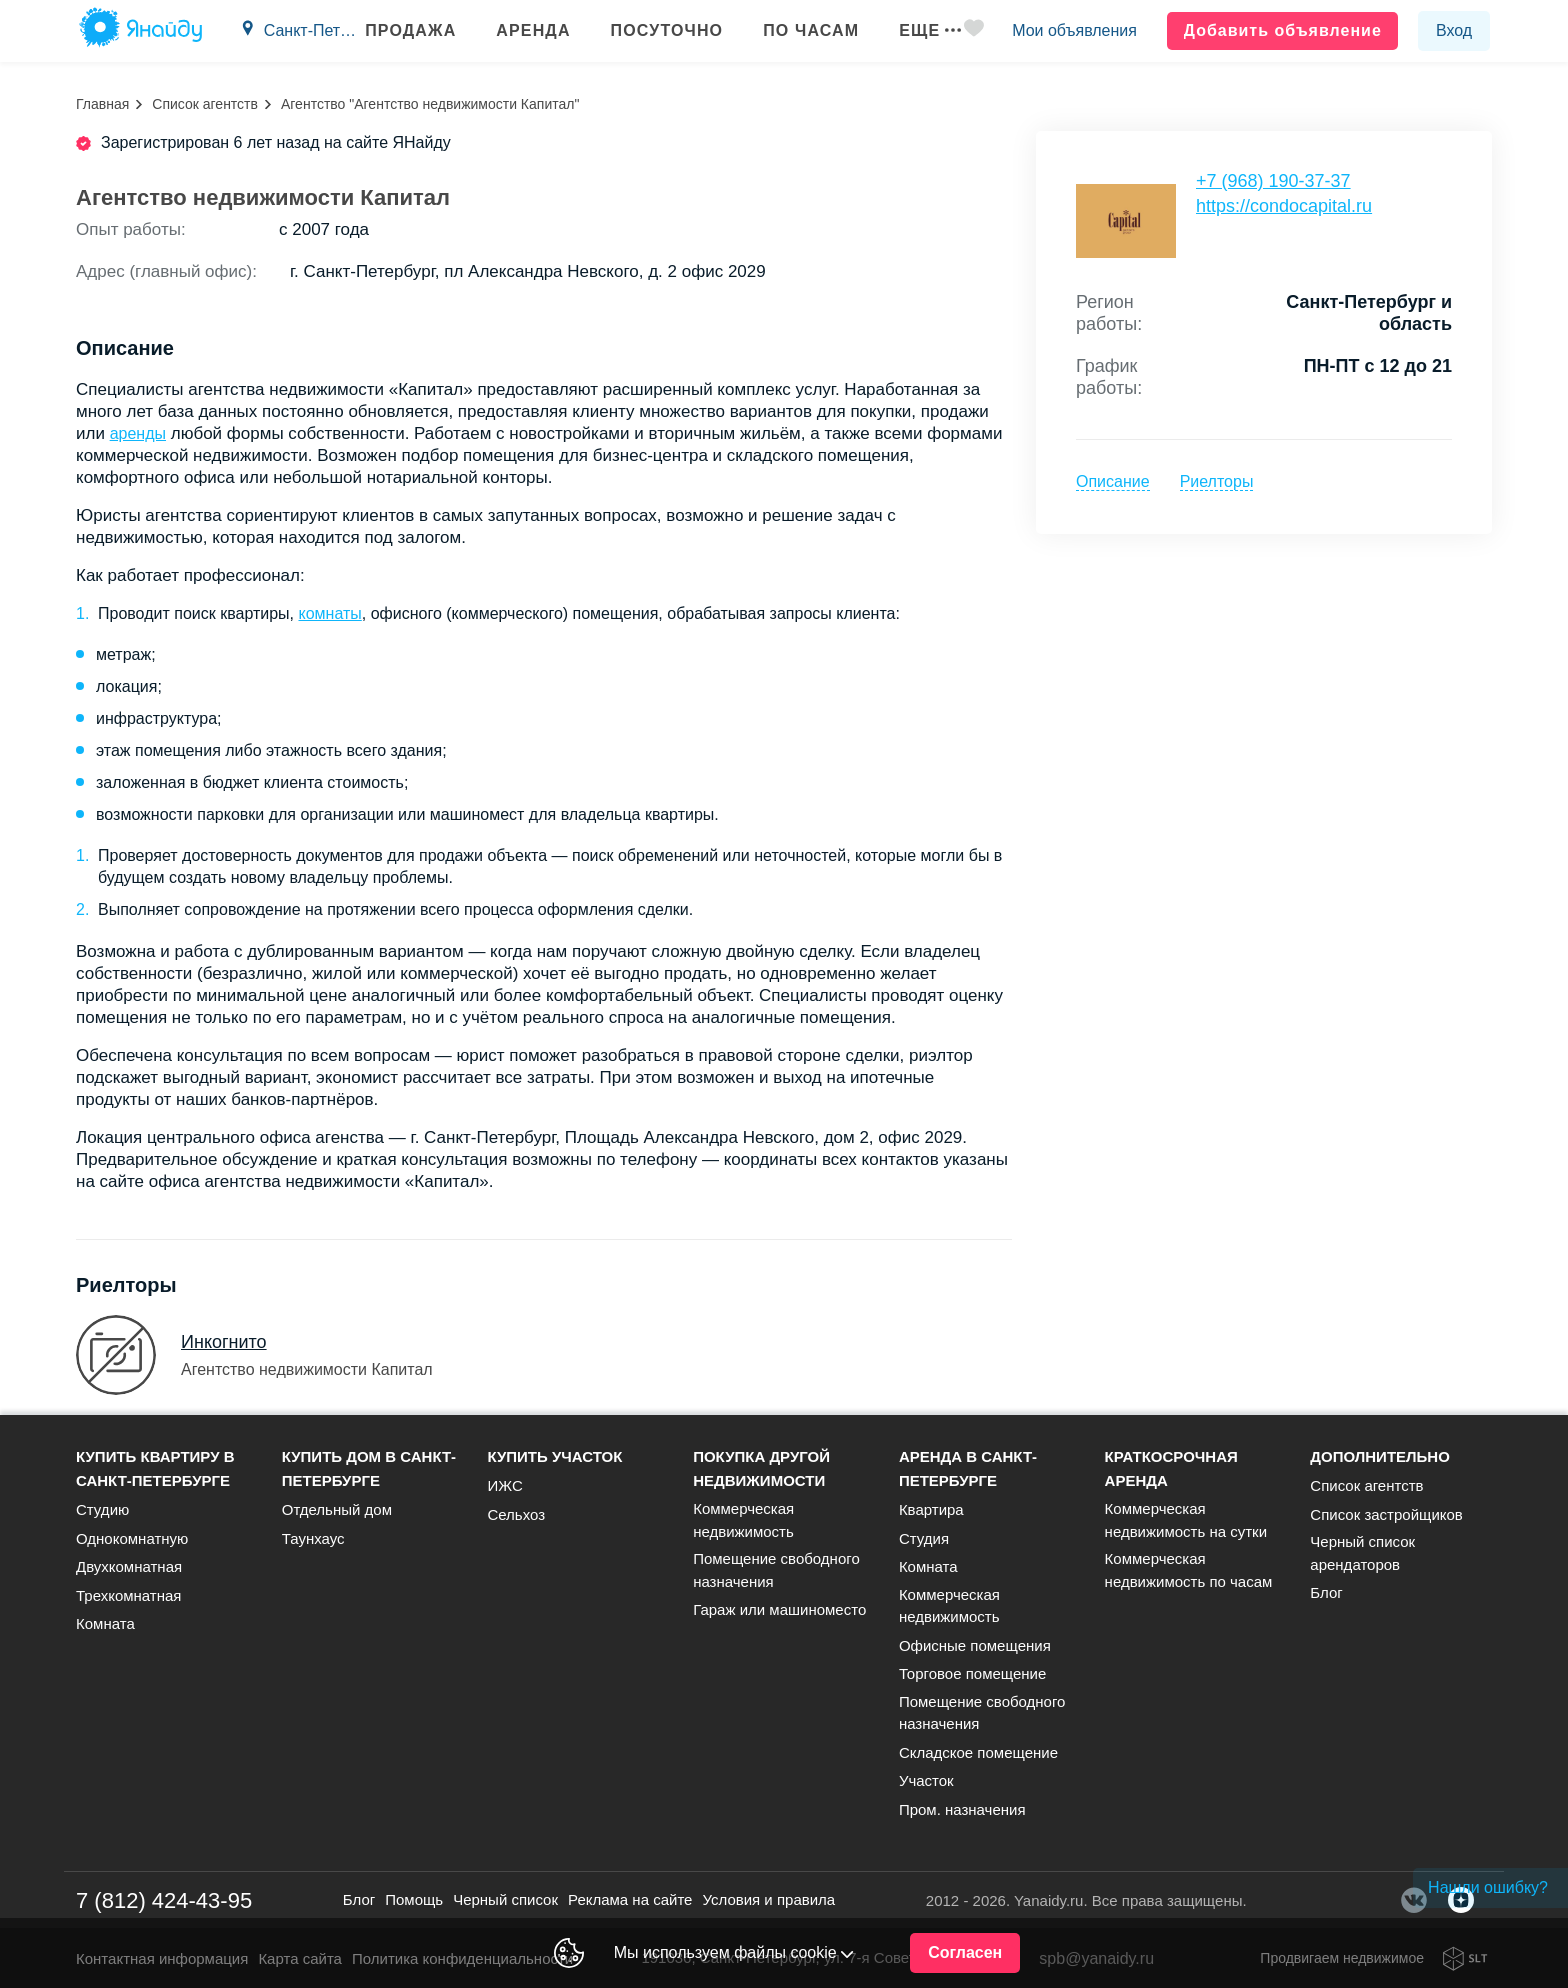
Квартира (931, 1509)
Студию (102, 1509)
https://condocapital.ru (1284, 206)
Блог (1326, 1592)
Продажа (407, 30)
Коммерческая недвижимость (743, 1520)
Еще (927, 30)
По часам (808, 30)
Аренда (530, 30)
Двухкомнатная (129, 1566)
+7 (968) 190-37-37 (1273, 181)
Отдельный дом (337, 1509)
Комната (105, 1623)
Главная (102, 104)
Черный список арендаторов (1362, 1553)
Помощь (414, 1899)
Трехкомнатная (128, 1595)
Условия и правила (768, 1899)
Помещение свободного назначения (776, 1570)
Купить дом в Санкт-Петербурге (369, 1468)
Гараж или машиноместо (779, 1609)
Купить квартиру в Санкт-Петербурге (155, 1468)
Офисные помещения (975, 1645)
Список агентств (205, 104)
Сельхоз (516, 1514)
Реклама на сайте (630, 1899)
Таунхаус (313, 1538)
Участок (926, 1780)
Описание (1113, 481)
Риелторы (1217, 481)
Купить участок (554, 1456)
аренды (138, 433)
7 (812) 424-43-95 (164, 1900)
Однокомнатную (132, 1538)
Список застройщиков (1386, 1514)
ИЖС (504, 1485)
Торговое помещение (972, 1673)
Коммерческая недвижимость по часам (1189, 1570)
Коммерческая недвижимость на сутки (1186, 1520)
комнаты (329, 613)
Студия (924, 1538)
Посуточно (663, 30)
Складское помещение (978, 1752)
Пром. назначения (962, 1809)
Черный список (505, 1899)
